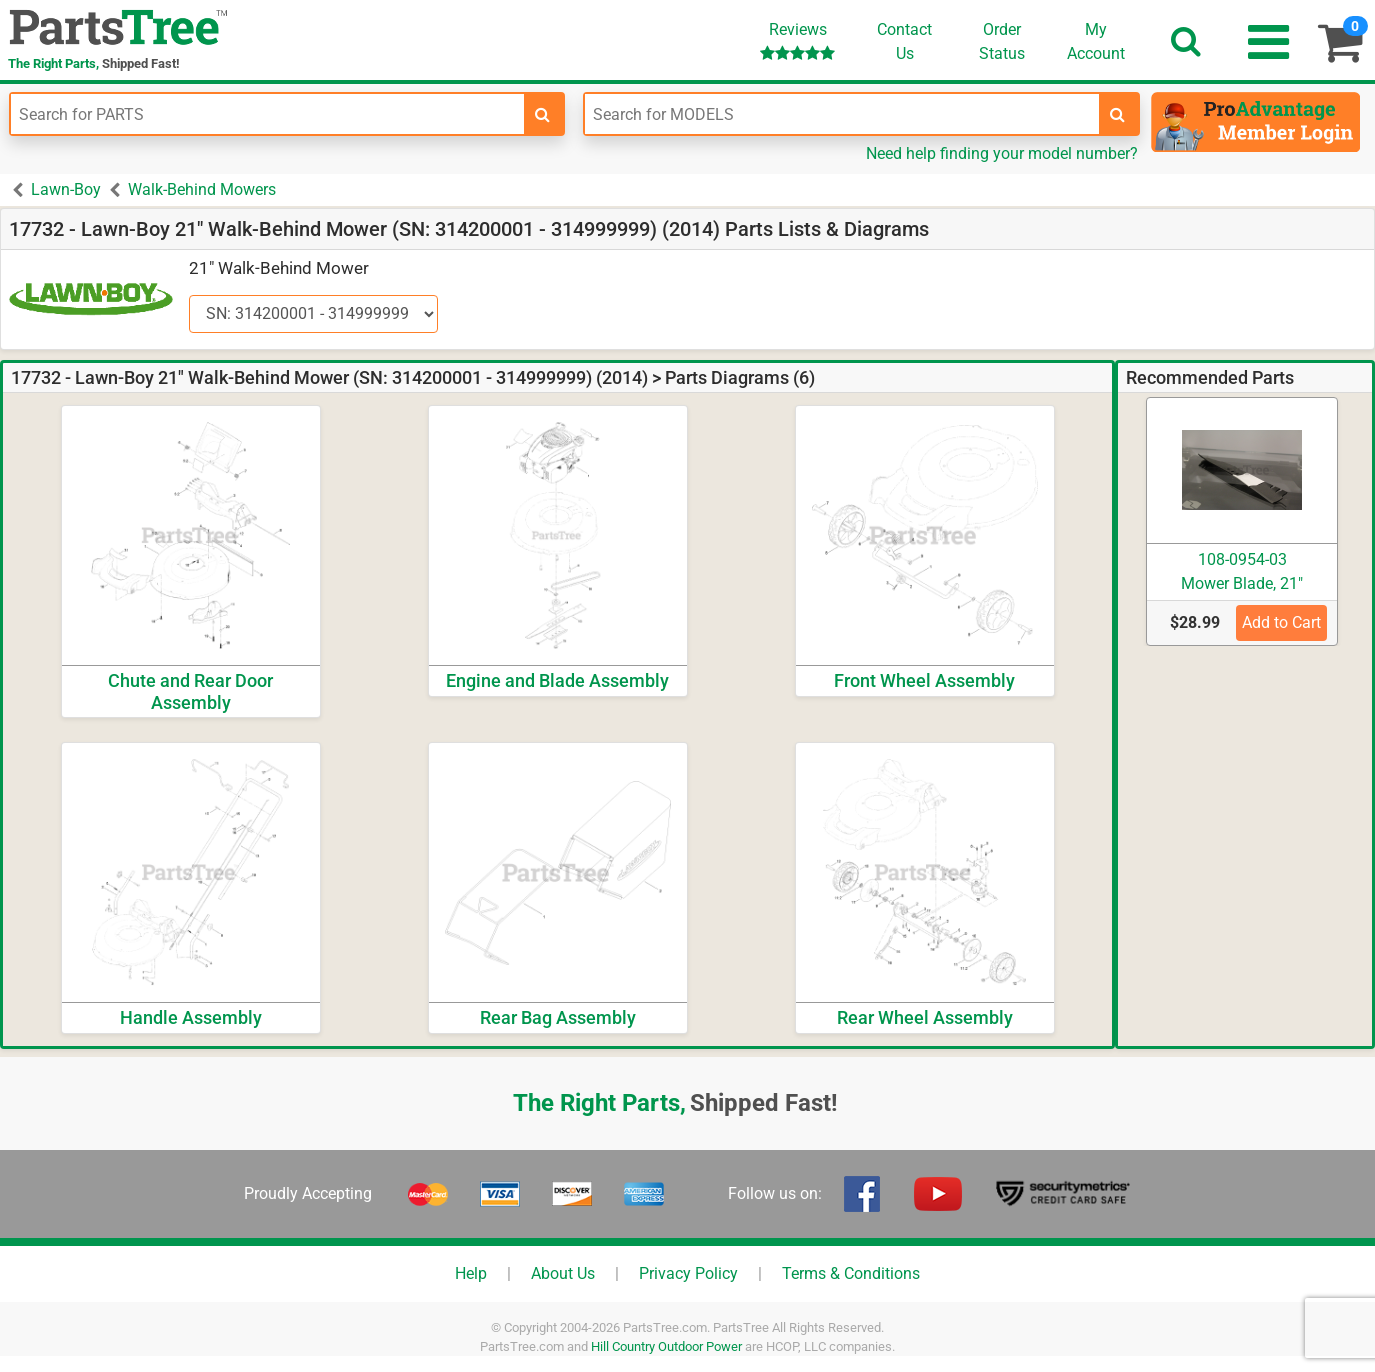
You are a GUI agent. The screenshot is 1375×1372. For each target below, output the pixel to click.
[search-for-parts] (543, 114)
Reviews (797, 40)
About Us (563, 1273)
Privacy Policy (688, 1273)
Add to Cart (1281, 622)
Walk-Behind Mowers (202, 189)
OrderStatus (1002, 41)
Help (471, 1273)
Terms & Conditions (851, 1273)
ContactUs (904, 41)
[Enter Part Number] (267, 114)
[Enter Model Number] (841, 114)
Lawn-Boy (66, 189)
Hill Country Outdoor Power (666, 1346)
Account (1096, 41)
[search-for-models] (1118, 114)
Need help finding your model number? (1002, 153)
